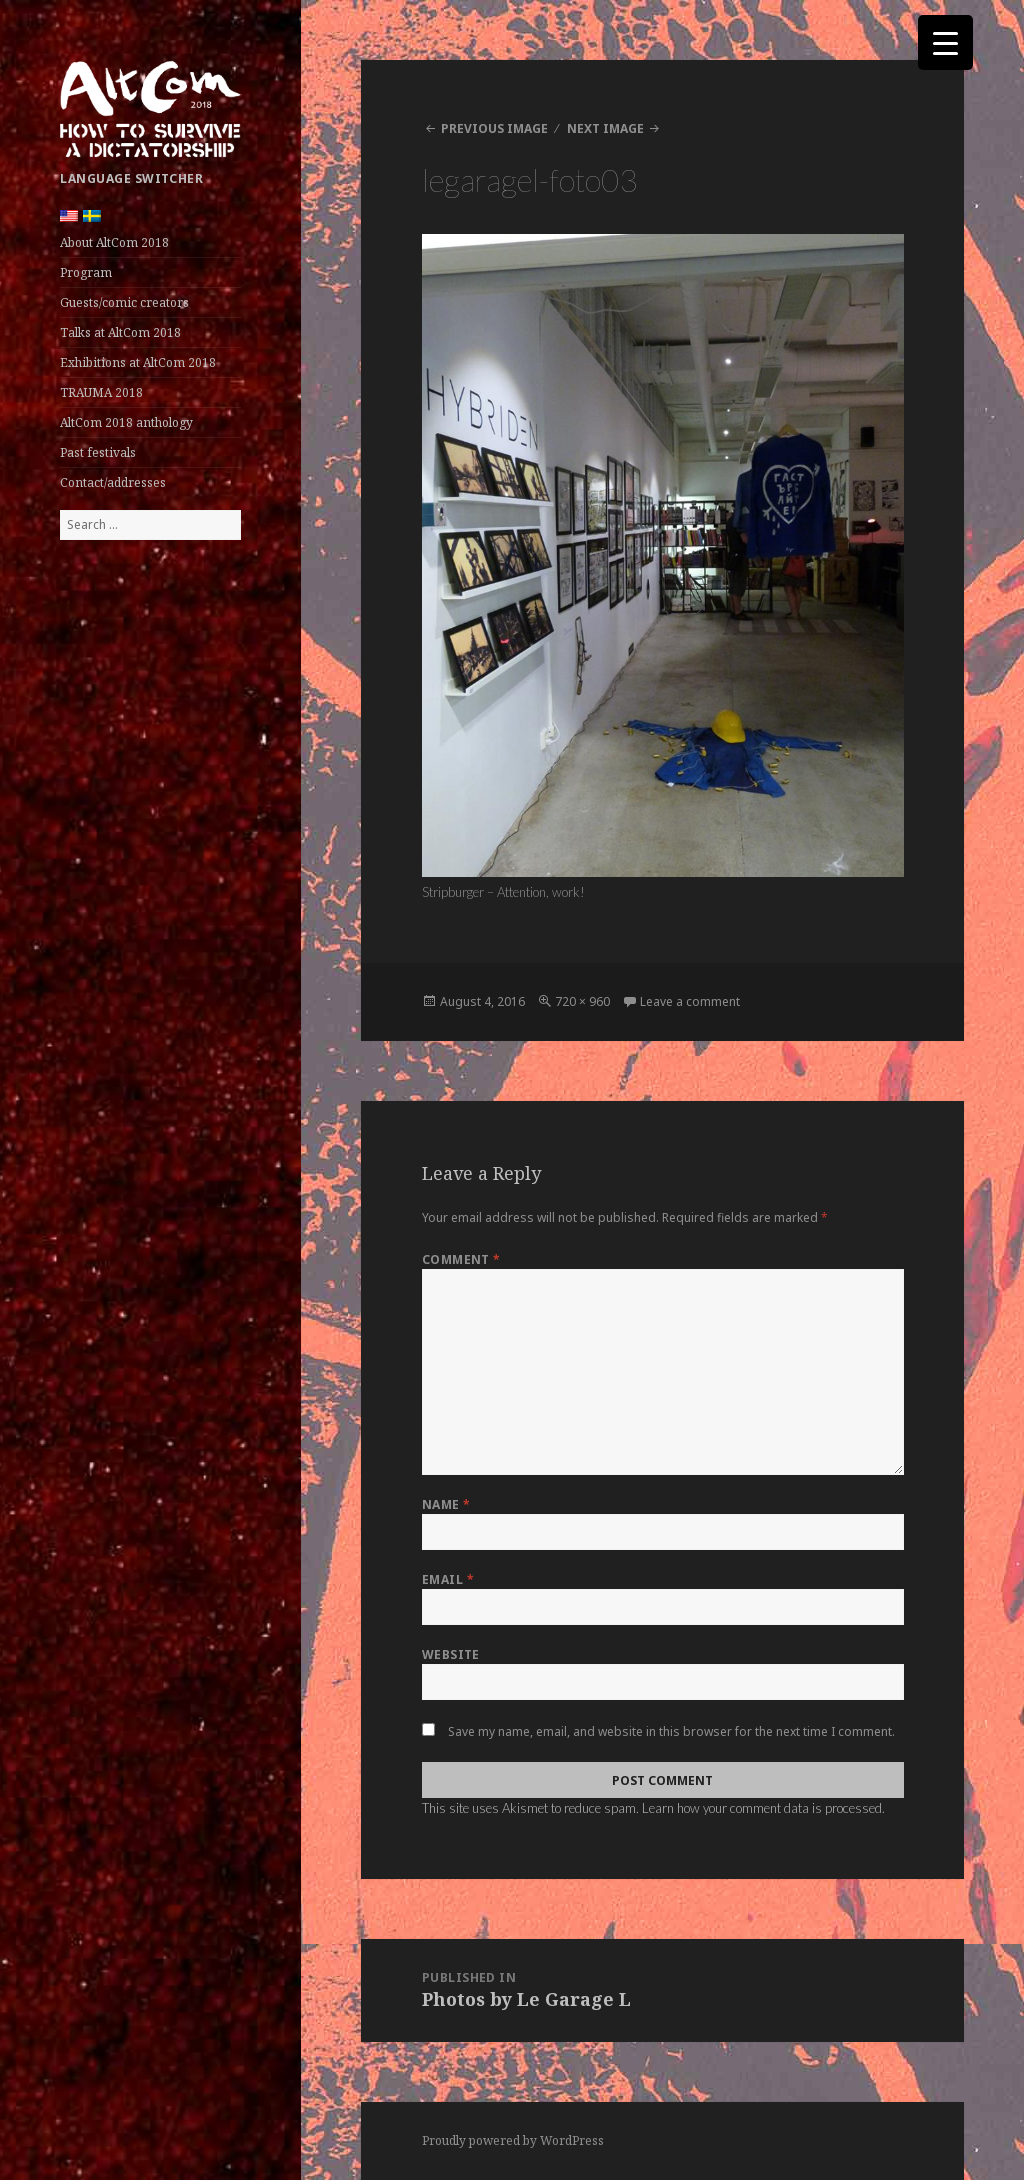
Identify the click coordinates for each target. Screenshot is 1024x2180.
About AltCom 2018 (114, 242)
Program (86, 272)
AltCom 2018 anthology (126, 422)
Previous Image (494, 128)
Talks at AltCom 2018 (120, 332)
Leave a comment (690, 1001)
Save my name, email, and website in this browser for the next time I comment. (671, 1731)
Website (451, 1654)
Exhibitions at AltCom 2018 (138, 362)
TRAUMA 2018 (101, 392)
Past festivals (98, 452)
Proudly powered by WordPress (513, 2140)
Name (446, 1504)
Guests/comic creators (124, 302)
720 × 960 (582, 1001)
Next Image (605, 128)
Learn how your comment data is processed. (763, 1808)
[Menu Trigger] (945, 42)
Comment (461, 1259)
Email (448, 1579)
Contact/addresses (113, 482)
